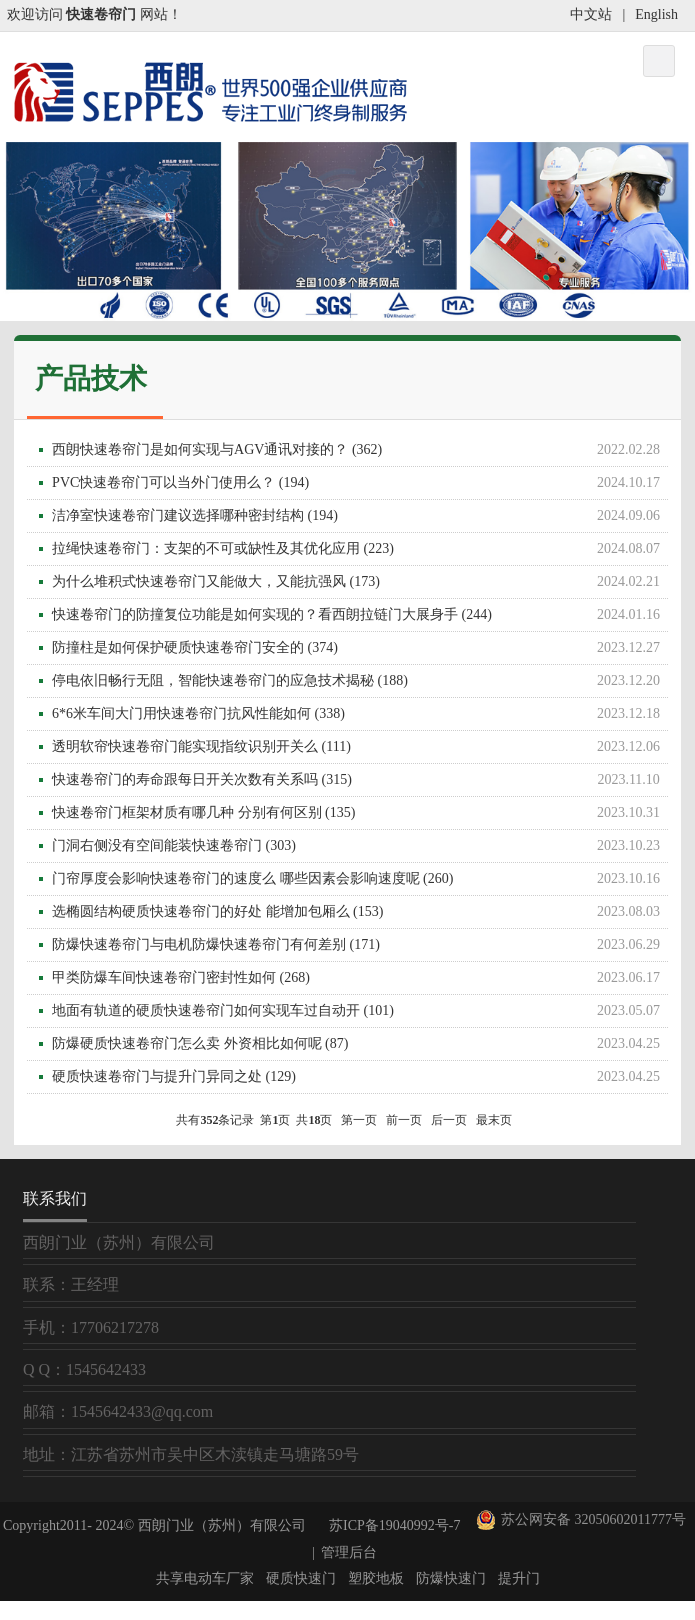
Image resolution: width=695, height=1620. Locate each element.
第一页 (359, 1120)
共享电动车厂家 (205, 1578)
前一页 (404, 1120)
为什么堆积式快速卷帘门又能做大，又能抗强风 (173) (360, 582)
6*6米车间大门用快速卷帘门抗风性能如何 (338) (360, 714)
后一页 (449, 1120)
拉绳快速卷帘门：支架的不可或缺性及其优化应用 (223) (360, 549)
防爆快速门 (451, 1578)
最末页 (494, 1120)
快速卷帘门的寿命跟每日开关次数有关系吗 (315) (360, 780)
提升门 (519, 1578)
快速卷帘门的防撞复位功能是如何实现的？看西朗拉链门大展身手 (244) (360, 615)
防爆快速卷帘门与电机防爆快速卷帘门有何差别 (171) (360, 945)
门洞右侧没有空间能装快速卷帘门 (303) (360, 846)
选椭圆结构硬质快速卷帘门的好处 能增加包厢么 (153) (360, 912)
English (656, 14)
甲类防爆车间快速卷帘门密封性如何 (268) (360, 978)
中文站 (591, 14)
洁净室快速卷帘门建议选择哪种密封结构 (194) (360, 516)
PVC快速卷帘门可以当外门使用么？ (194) (360, 483)
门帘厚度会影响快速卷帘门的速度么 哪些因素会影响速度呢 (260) (360, 879)
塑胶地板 (376, 1578)
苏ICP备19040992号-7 (394, 1525)
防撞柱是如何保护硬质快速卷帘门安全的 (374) (360, 648)
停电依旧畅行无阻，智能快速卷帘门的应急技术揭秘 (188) (360, 681)
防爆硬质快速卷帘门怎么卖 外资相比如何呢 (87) (360, 1044)
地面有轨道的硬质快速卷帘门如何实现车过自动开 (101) (360, 1011)
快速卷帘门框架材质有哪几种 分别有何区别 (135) (360, 813)
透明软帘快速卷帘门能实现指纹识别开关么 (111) (360, 747)
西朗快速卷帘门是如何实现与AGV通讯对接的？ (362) (360, 450)
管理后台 (349, 1552)
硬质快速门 (301, 1578)
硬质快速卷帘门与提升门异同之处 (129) (360, 1077)
